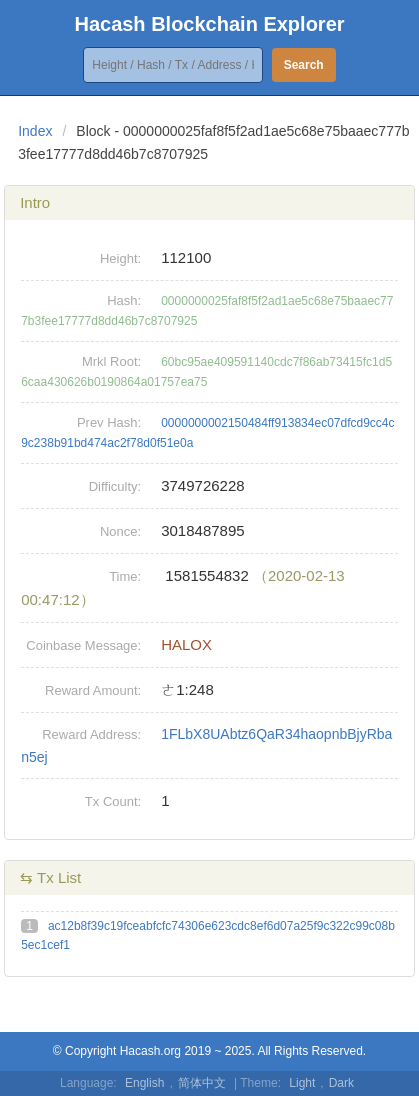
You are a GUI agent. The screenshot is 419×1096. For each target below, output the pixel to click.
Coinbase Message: (83, 645)
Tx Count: (113, 801)
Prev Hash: (109, 422)
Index (35, 131)
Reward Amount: (93, 690)
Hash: (124, 300)
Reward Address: (91, 734)
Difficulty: (115, 486)
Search (304, 65)
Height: (120, 258)
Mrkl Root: (111, 361)
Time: (125, 576)
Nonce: (120, 531)
